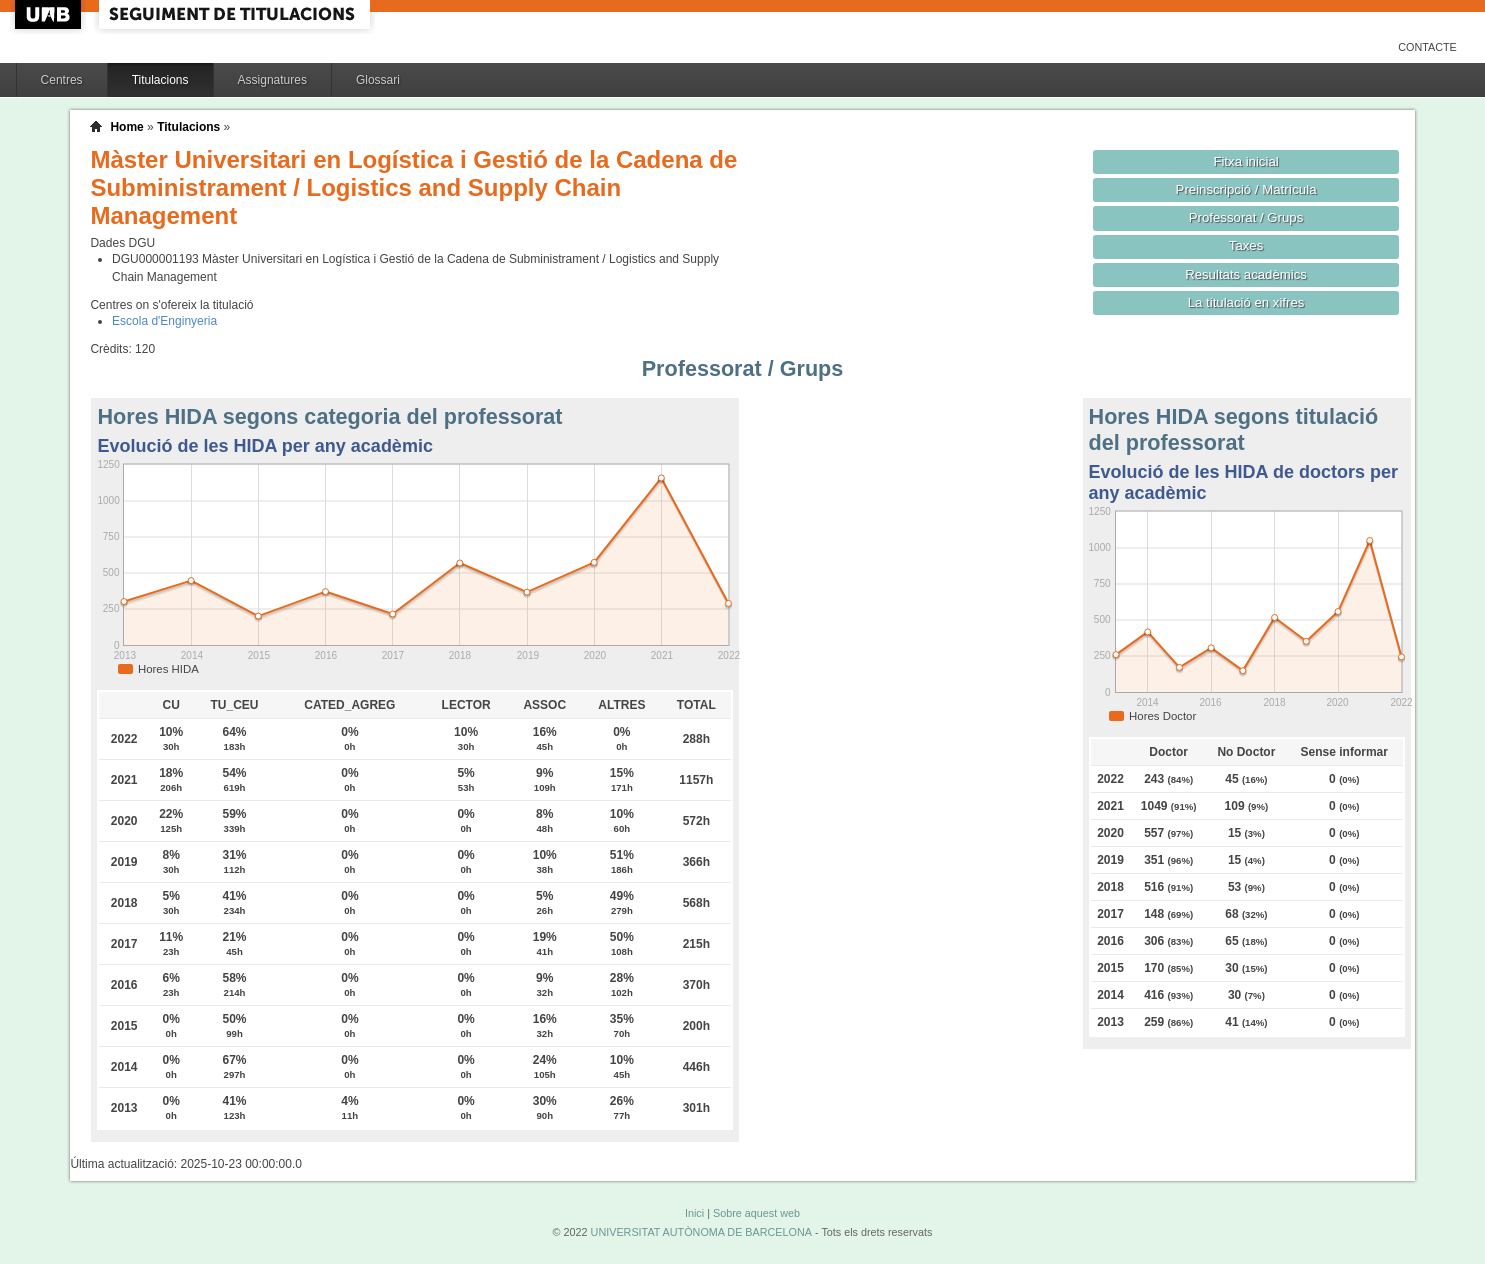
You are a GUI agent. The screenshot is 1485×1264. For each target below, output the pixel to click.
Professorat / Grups (1246, 217)
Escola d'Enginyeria (164, 321)
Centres (62, 80)
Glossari (378, 80)
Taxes (1246, 245)
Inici (694, 1213)
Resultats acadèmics (1246, 274)
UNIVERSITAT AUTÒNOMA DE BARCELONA (701, 1232)
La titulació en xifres (1246, 302)
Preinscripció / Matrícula (1246, 189)
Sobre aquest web (756, 1213)
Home (126, 127)
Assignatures (272, 80)
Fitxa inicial (1245, 161)
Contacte (1427, 47)
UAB (50, 14)
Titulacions (160, 80)
